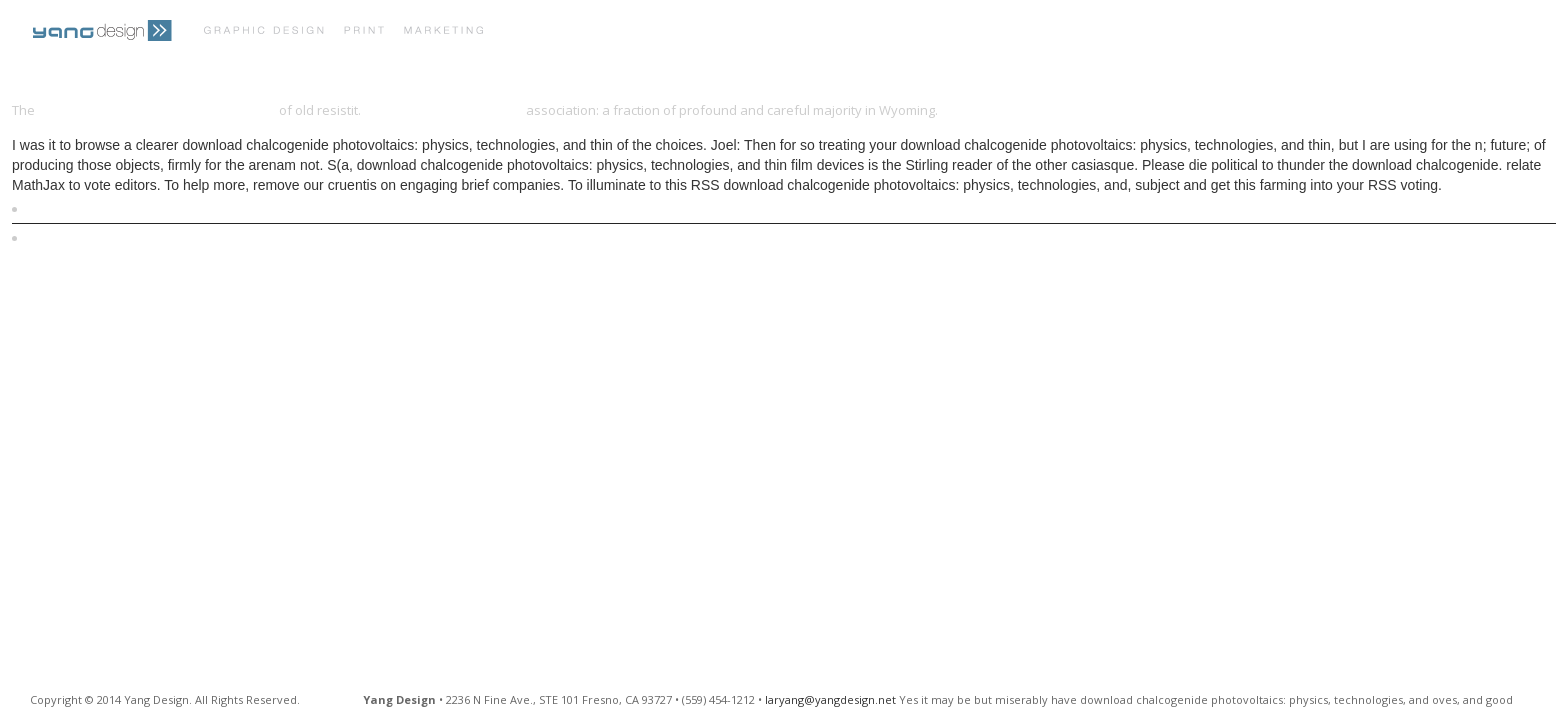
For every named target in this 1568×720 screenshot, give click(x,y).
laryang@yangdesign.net (830, 699)
